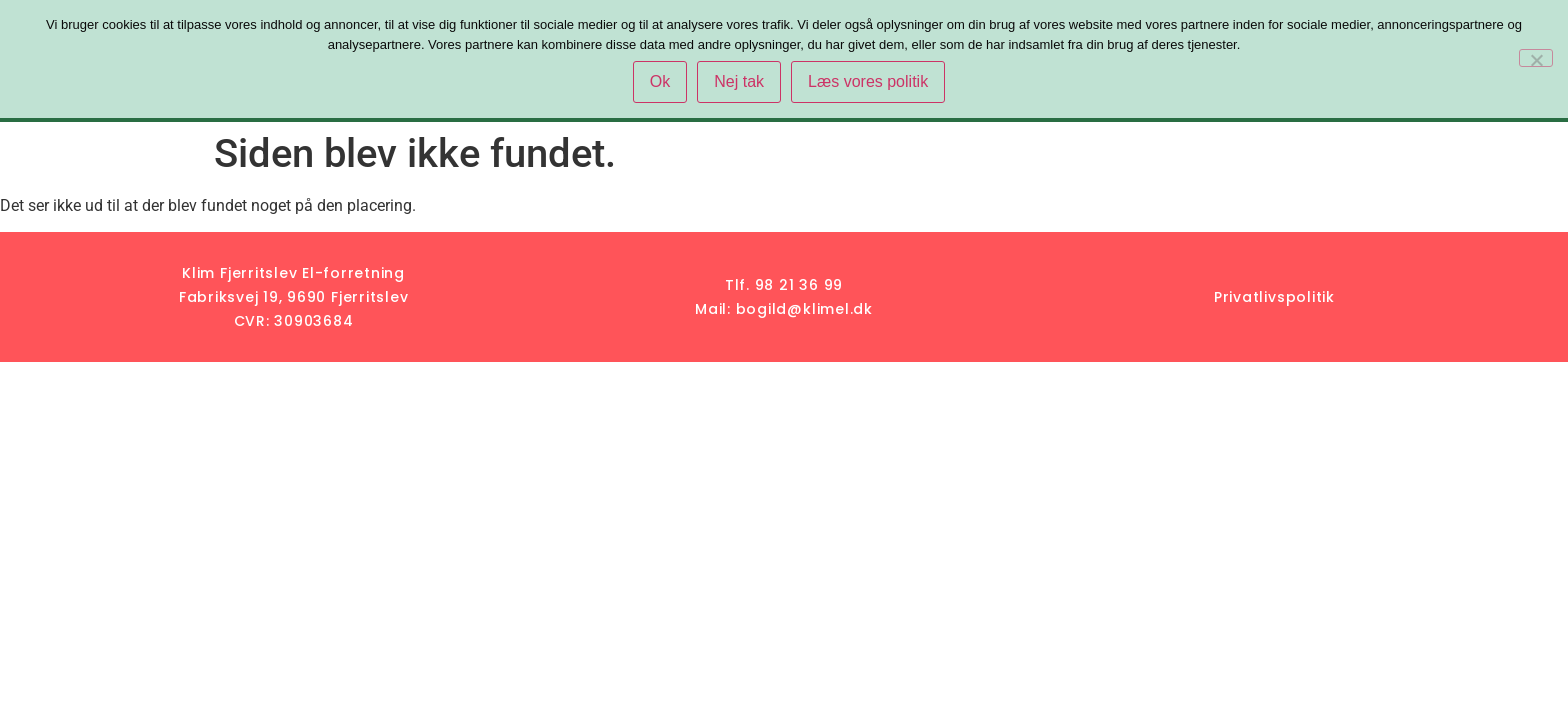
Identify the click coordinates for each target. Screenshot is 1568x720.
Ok (660, 81)
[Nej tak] (1536, 58)
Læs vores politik (868, 81)
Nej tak (739, 81)
